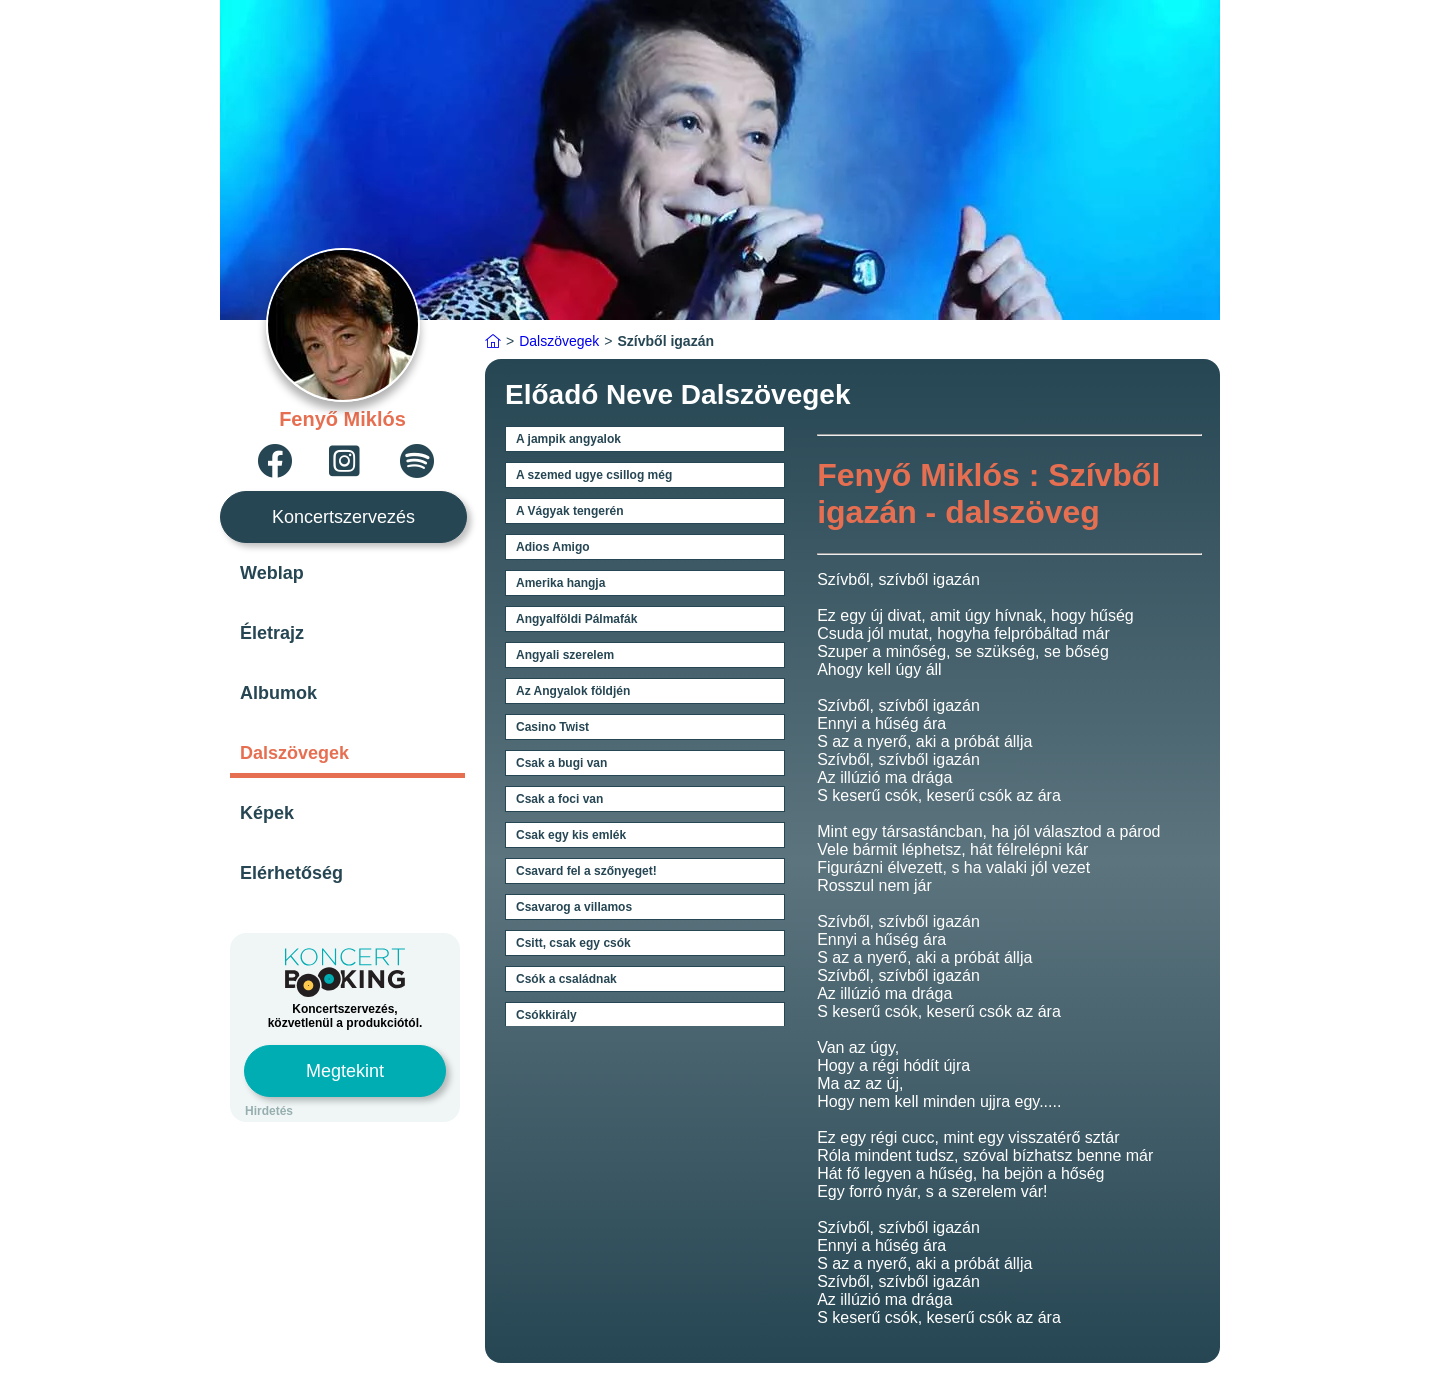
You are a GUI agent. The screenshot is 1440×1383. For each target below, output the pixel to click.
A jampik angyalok (568, 439)
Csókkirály (546, 1015)
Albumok (278, 693)
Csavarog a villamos (574, 907)
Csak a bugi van (561, 763)
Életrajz (272, 633)
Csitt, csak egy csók (573, 943)
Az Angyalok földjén (573, 691)
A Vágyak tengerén (570, 511)
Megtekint (345, 1071)
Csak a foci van (559, 799)
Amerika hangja (560, 583)
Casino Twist (552, 727)
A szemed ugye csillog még (594, 475)
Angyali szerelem (565, 655)
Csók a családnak (566, 979)
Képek (267, 813)
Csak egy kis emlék (571, 835)
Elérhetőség (291, 873)
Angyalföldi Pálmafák (576, 619)
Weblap (272, 573)
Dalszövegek (294, 753)
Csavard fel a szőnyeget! (586, 871)
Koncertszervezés (343, 517)
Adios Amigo (553, 547)
